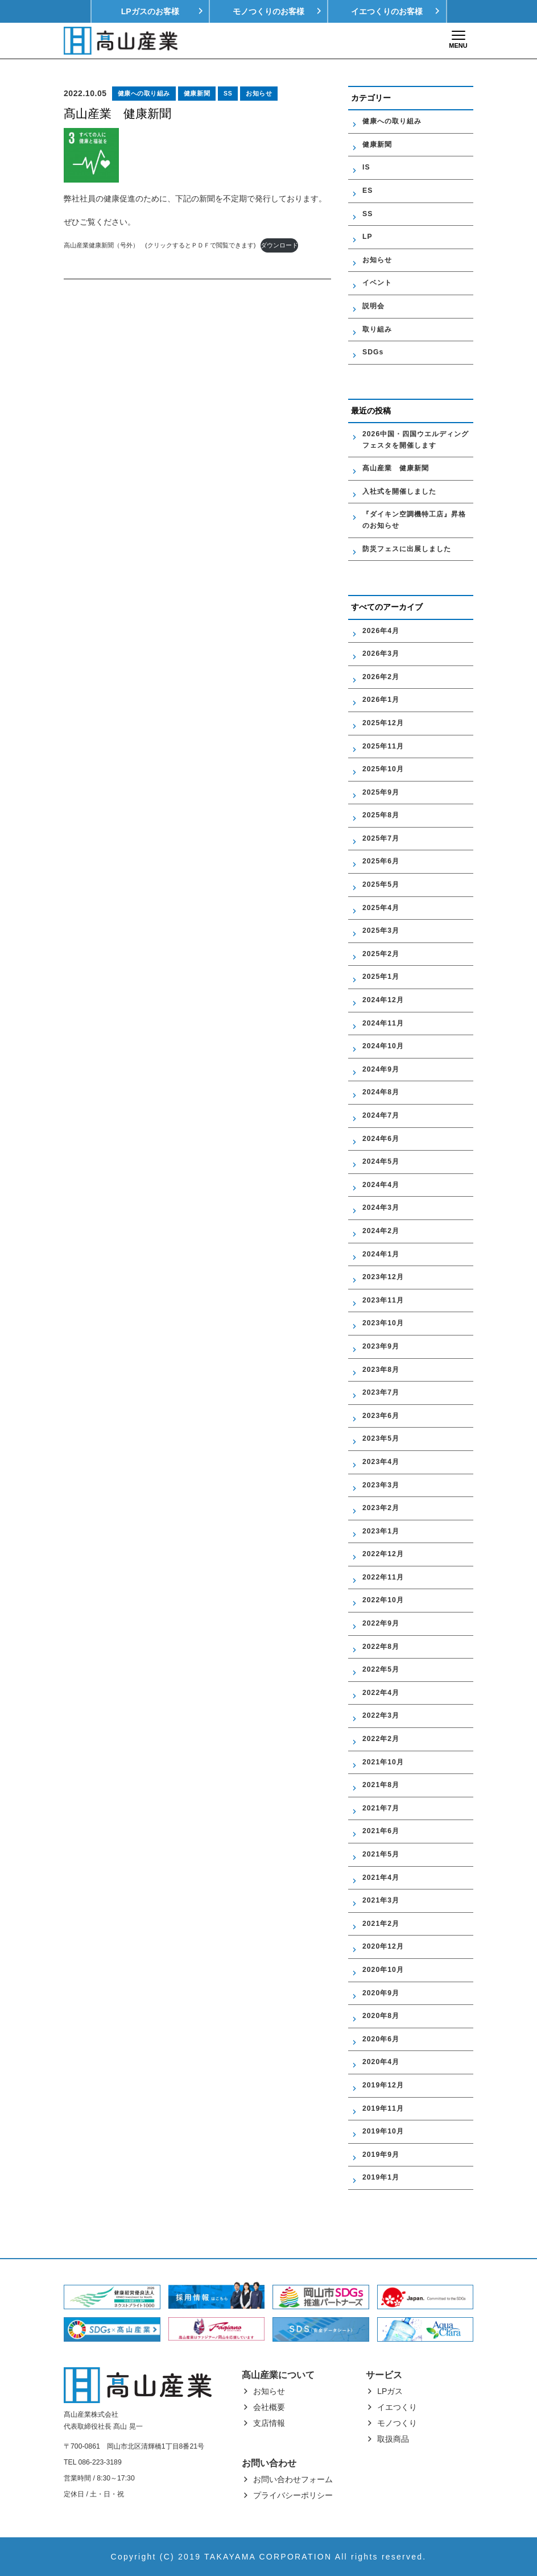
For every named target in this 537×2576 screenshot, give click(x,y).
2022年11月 (383, 1577)
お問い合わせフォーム (293, 2479)
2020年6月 (380, 2039)
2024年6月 (380, 1139)
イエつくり (397, 2407)
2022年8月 (380, 1647)
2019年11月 (383, 2108)
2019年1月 (380, 2177)
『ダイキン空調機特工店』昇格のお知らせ (414, 520)
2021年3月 (380, 1900)
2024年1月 (380, 1254)
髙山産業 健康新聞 (399, 468)
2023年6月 (380, 1416)
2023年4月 (380, 1462)
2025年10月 (383, 769)
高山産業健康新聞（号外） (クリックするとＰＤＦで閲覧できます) (159, 245)
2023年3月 (380, 1485)
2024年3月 (380, 1207)
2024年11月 (383, 1023)
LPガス (390, 2391)
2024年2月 (380, 1231)
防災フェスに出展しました (406, 549)
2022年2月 (380, 1739)
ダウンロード (279, 245)
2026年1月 (380, 700)
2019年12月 (383, 2085)
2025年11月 (383, 746)
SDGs (372, 352)
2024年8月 (380, 1092)
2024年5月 (380, 1161)
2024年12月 (383, 1000)
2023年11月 (383, 1300)
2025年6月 (380, 861)
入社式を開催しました (399, 491)
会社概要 (269, 2407)
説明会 (373, 306)
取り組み (377, 329)
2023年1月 (380, 1531)
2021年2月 (380, 1924)
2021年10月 (383, 1762)
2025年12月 (383, 723)
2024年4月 (380, 1185)
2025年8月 (380, 815)
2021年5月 (380, 1854)
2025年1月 (380, 977)
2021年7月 (380, 1808)
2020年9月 (380, 1993)
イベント (377, 283)
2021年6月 (380, 1831)
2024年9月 (380, 1069)
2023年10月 (383, 1323)
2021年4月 (380, 1878)
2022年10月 (383, 1600)
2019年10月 (383, 2131)
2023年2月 (380, 1508)
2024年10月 (383, 1046)
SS (228, 93)
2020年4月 (380, 2062)
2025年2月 (380, 954)
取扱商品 (393, 2438)
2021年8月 (380, 1785)
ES (367, 191)
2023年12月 (383, 1277)
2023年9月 (380, 1346)
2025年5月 (380, 884)
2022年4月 (380, 1693)
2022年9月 (380, 1623)
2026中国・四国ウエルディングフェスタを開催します (415, 439)
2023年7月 (380, 1392)
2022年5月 (380, 1669)
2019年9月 (380, 2155)
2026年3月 (380, 654)
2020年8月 (380, 2016)
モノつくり (397, 2423)
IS (366, 167)
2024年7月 (380, 1115)
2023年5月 (380, 1438)
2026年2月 (380, 677)
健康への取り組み (144, 93)
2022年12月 (383, 1554)
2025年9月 (380, 792)
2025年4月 (380, 908)
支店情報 (269, 2423)
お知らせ (259, 93)
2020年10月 (383, 1970)
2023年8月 (380, 1370)
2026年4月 (380, 631)
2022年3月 (380, 1715)
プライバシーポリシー (293, 2495)
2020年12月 (383, 1946)
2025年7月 (380, 838)
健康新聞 (197, 93)
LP (367, 237)
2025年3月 (380, 931)
